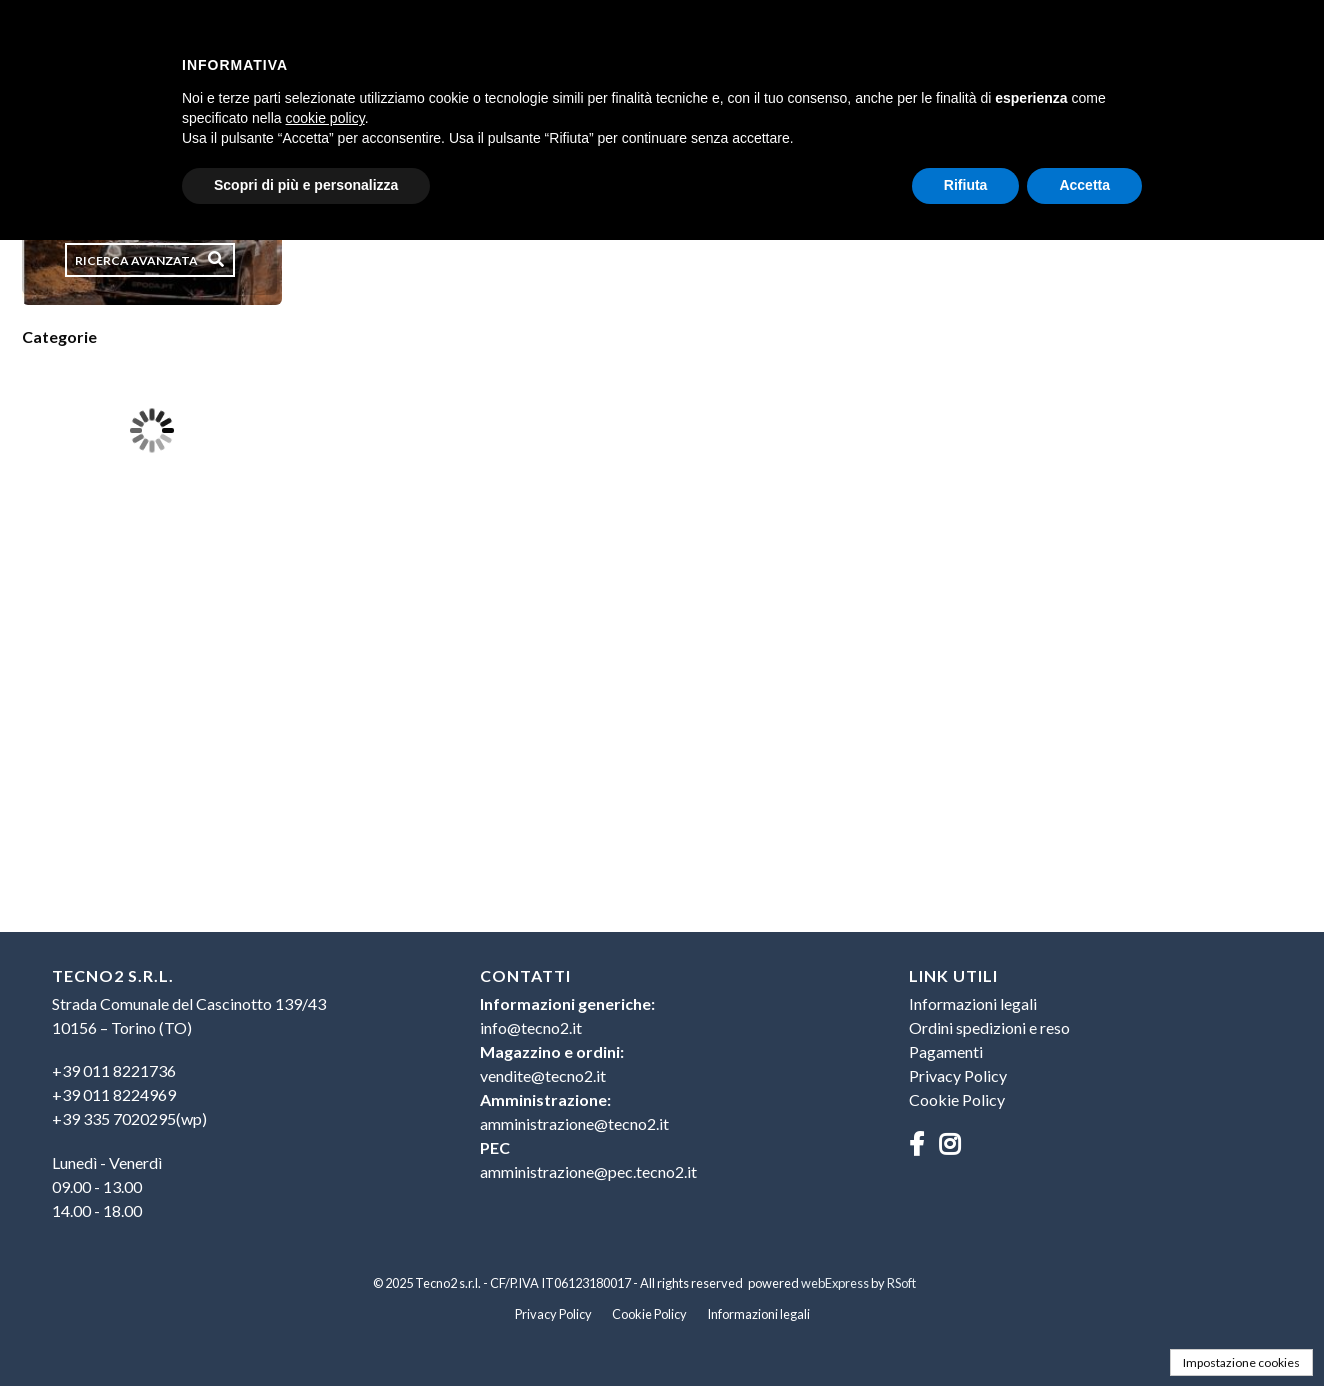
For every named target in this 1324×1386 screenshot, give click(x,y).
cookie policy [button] (325, 118)
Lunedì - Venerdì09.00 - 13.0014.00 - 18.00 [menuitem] (107, 1186)
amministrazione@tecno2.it (574, 1123)
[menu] (233, 1104)
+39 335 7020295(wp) (129, 1118)
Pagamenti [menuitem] (946, 1051)
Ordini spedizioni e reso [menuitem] (989, 1027)
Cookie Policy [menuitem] (957, 1099)
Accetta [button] (1084, 185)
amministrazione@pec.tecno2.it (588, 1171)
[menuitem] (233, 1095)
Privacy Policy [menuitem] (958, 1075)
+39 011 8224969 (114, 1094)
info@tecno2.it (531, 1027)
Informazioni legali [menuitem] (973, 1003)
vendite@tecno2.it (543, 1075)
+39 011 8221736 (114, 1070)
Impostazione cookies (1241, 1362)
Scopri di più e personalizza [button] (306, 185)
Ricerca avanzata (136, 260)
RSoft (901, 1283)
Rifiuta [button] (966, 185)
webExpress (835, 1283)
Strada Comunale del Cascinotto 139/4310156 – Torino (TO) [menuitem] (189, 1015)
